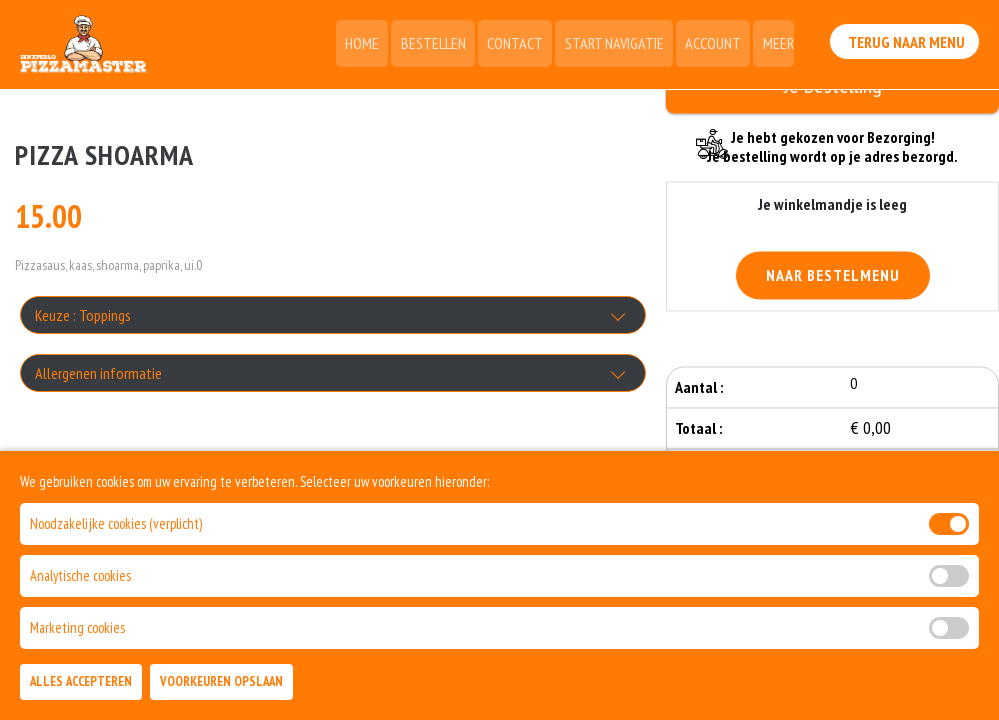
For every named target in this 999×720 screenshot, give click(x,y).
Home (375, 45)
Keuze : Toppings (83, 316)
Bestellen (443, 45)
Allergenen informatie (98, 374)
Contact (523, 45)
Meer (778, 45)
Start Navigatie (619, 45)
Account (716, 45)
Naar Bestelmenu (833, 277)
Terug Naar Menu (908, 41)
